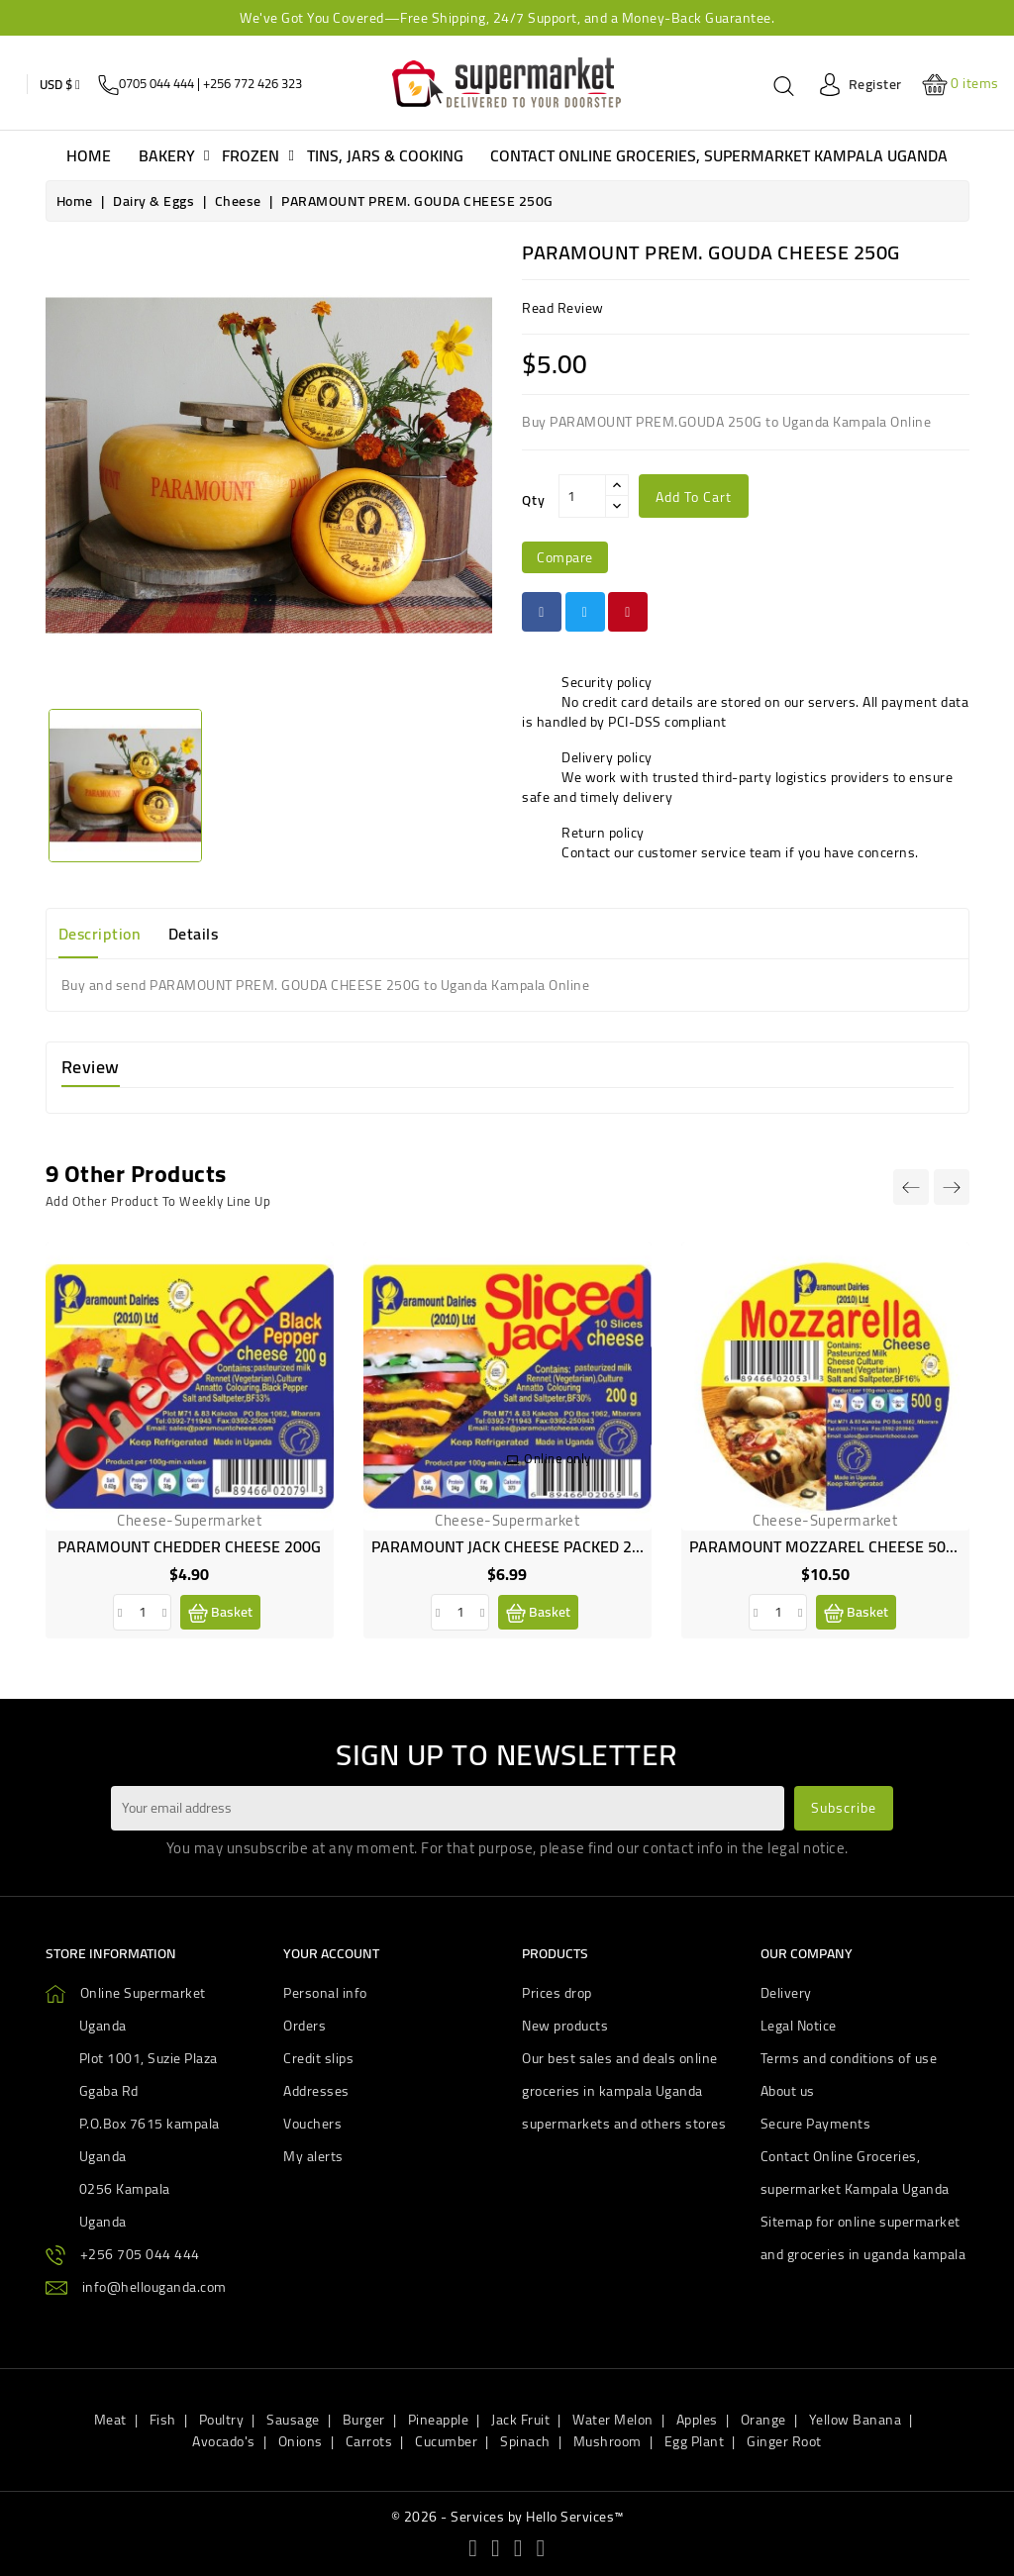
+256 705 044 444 (140, 2254)
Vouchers (312, 2123)
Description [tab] (100, 933)
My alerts (313, 2156)
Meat (110, 2419)
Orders (304, 2025)
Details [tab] (193, 933)
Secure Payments (815, 2123)
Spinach (525, 2441)
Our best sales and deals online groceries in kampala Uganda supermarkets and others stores (624, 2090)
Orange (763, 2419)
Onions (300, 2441)
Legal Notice (798, 2025)
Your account (331, 1953)
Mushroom (607, 2441)
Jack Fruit (520, 2419)
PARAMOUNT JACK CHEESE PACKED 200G (515, 1546)
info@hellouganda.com (154, 2287)
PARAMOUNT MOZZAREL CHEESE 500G (826, 1546)
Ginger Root (784, 2441)
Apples (697, 2419)
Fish (163, 2419)
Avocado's (223, 2441)
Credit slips (318, 2058)
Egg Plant (694, 2441)
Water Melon (613, 2419)
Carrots (369, 2441)
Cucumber (446, 2441)
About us (787, 2091)
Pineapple (438, 2419)
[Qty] (582, 496)
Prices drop (557, 1993)
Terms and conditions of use (849, 2058)
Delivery (786, 1993)
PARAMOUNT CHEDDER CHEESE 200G (189, 1546)
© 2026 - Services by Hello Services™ (507, 2516)
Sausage (293, 2419)
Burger (364, 2419)
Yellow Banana (855, 2419)
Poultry (222, 2419)
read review (563, 308)
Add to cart (694, 497)
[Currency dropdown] (60, 84)
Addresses (316, 2091)
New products (565, 2025)
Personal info (325, 1993)
